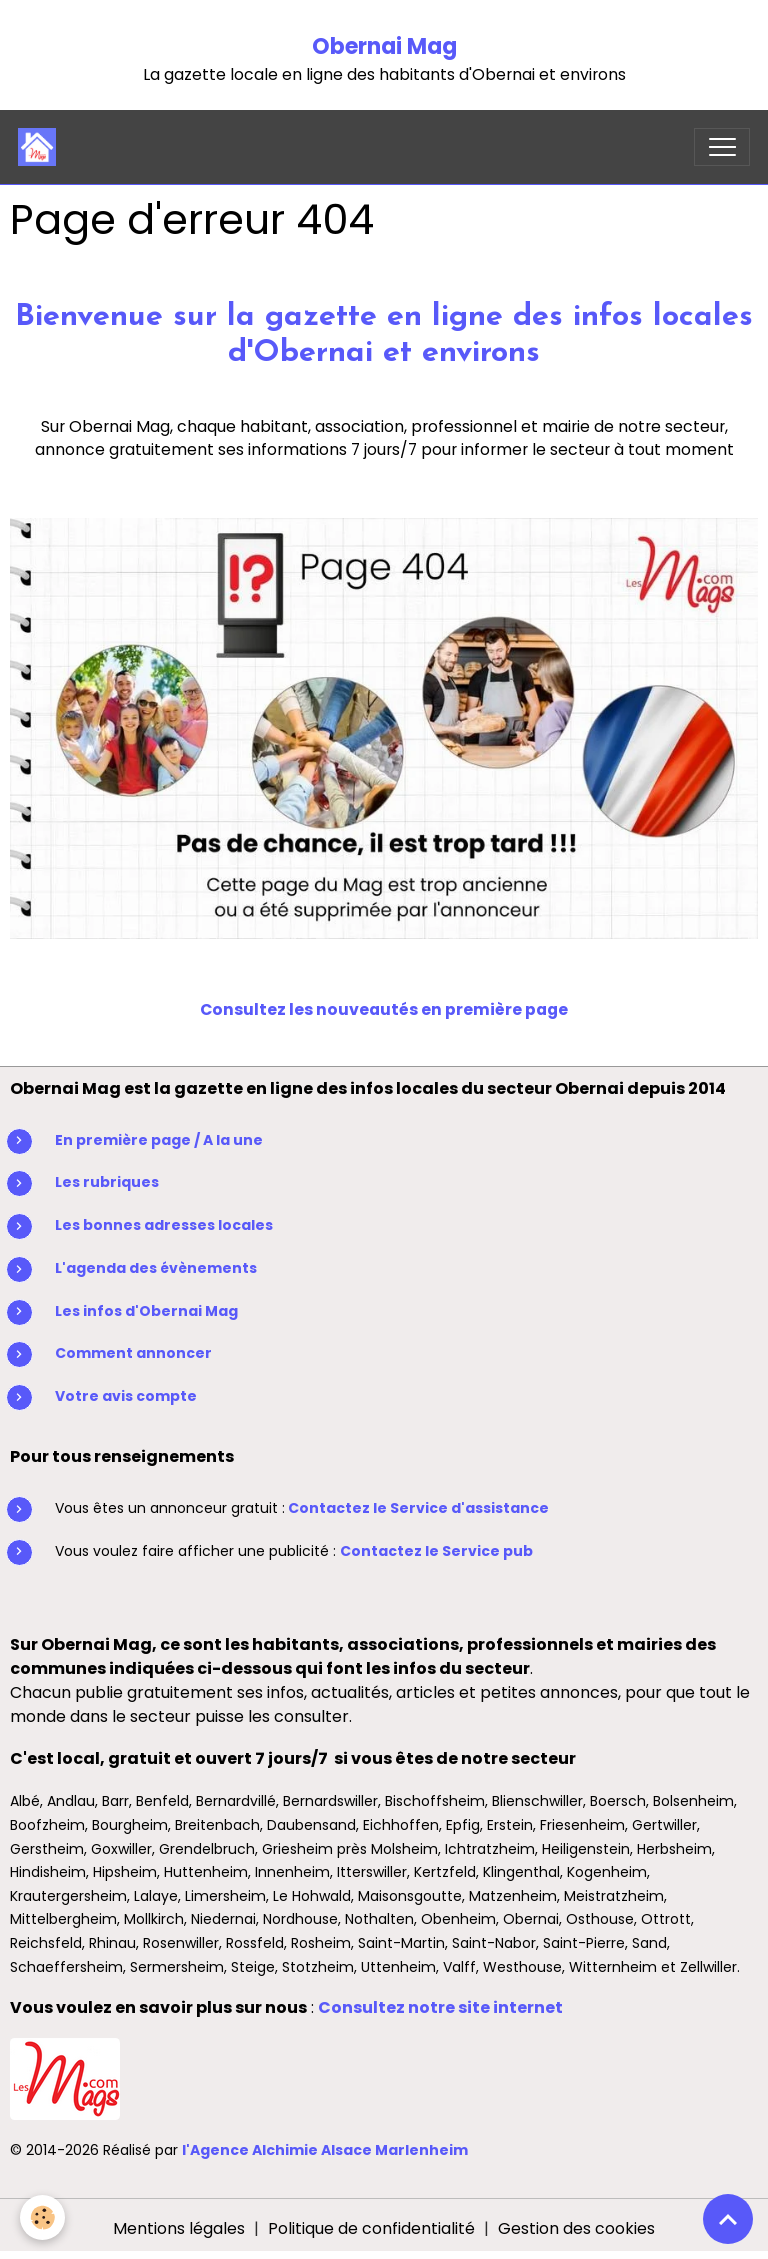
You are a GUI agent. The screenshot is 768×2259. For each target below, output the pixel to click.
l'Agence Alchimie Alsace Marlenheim (325, 2150)
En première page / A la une (159, 1140)
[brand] (41, 147)
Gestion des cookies (576, 2228)
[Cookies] (42, 2217)
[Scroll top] (728, 2219)
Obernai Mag (384, 46)
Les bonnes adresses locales (164, 1225)
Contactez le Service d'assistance (418, 1508)
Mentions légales (179, 2228)
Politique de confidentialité (371, 2228)
